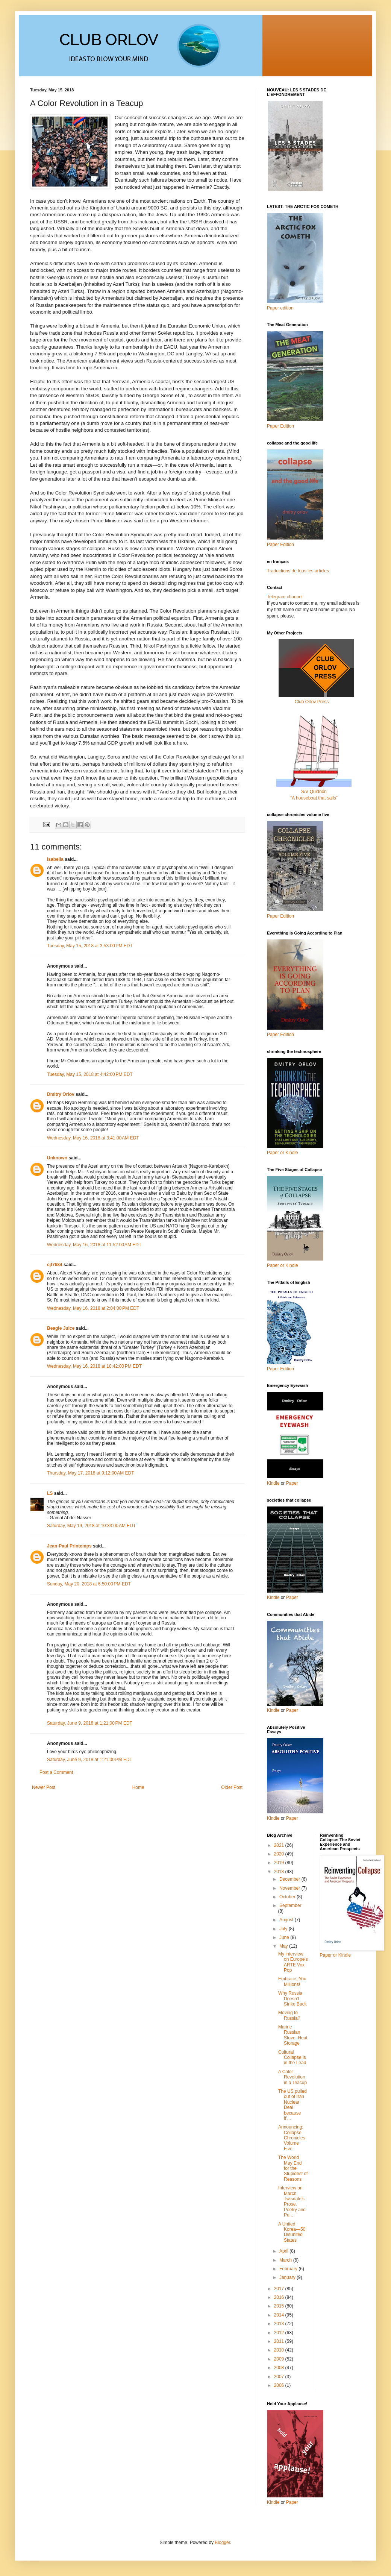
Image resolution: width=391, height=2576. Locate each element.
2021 (279, 1845)
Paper (292, 1483)
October (288, 1896)
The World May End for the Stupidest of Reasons (293, 2168)
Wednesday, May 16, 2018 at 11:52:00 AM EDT (94, 1244)
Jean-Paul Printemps (69, 1546)
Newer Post (43, 1787)
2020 (279, 1854)
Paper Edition (280, 1368)
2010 (279, 2350)
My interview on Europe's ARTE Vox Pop (293, 1962)
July (284, 1928)
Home (138, 1787)
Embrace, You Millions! (292, 1981)
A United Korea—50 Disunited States (291, 2232)
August (287, 1919)
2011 (279, 2341)
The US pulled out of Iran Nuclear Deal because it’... (292, 2105)
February (289, 2268)
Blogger (222, 2542)
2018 (279, 1871)
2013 (279, 2323)
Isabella (55, 859)
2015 (279, 2306)
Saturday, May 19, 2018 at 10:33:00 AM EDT (91, 1525)
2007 (279, 2376)
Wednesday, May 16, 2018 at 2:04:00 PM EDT (93, 1308)
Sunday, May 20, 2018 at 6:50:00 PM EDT (89, 1584)
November (290, 1888)
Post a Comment (56, 1772)
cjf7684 (54, 1264)
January (288, 2277)
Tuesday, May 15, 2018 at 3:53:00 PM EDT (90, 945)
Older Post (231, 1787)
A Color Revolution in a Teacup (292, 2077)
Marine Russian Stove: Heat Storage (293, 2035)
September (290, 1905)
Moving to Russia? (289, 2015)
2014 (279, 2315)
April (284, 2251)
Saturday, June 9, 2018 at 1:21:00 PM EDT (89, 1723)
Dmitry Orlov (60, 1094)
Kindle (273, 1483)
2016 (279, 2297)
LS (50, 1493)
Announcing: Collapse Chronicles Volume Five (291, 2137)
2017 (279, 2288)
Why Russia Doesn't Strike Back (292, 1998)
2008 (279, 2367)
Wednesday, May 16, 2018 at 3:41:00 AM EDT (93, 1138)
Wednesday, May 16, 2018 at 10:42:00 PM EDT (94, 1366)
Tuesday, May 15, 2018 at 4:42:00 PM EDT (90, 1074)
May (284, 1946)
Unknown (57, 1158)
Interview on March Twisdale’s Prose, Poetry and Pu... (292, 2201)
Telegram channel (285, 596)
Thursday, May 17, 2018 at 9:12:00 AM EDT (90, 1473)
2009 (279, 2359)
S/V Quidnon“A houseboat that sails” (314, 792)
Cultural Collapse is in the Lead (292, 2058)
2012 (279, 2332)
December (290, 1879)
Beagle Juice (60, 1328)
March (286, 2260)
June (284, 1937)
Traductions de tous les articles (298, 570)
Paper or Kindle (282, 1265)
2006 (279, 2385)
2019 (279, 1862)
